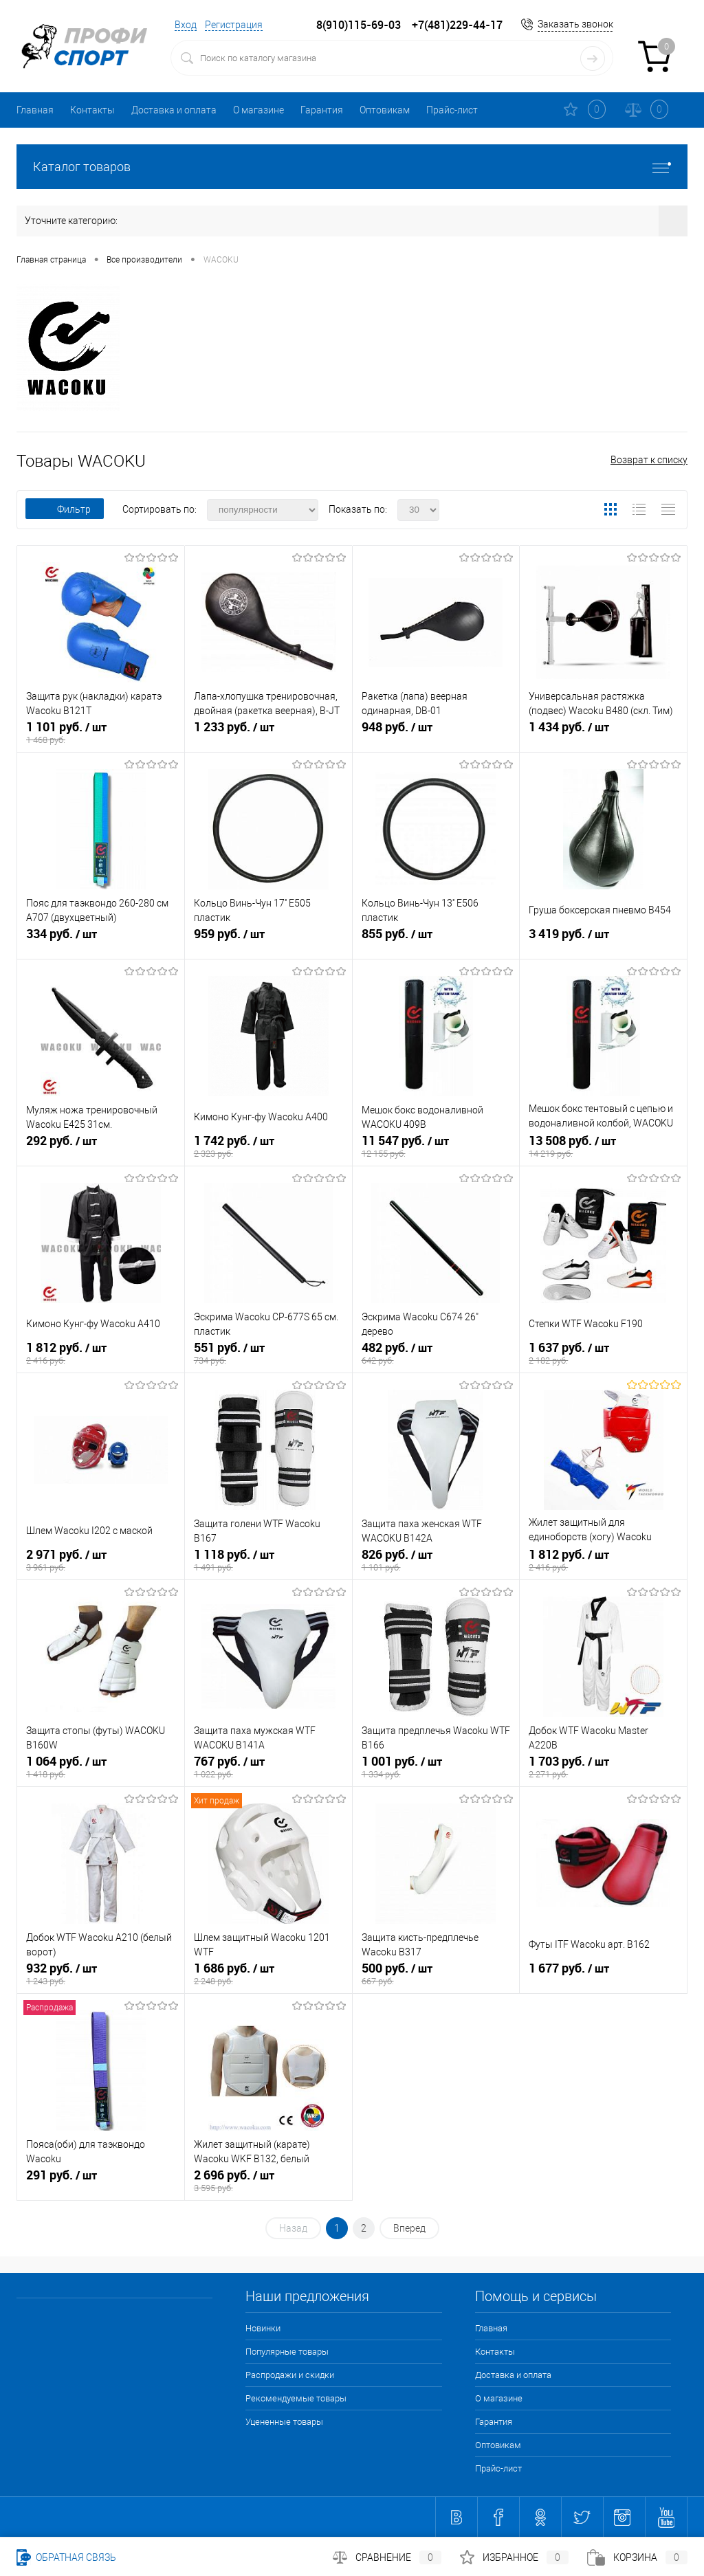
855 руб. (436, 940)
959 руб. (268, 940)
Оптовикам (385, 109)
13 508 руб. (603, 1147)
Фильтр (64, 509)
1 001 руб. (436, 1768)
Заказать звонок (575, 24)
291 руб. (100, 2181)
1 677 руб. (603, 1975)
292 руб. (100, 1147)
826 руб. (436, 1561)
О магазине (258, 109)
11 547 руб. (436, 1147)
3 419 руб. (603, 940)
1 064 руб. (100, 1768)
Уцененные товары (284, 2422)
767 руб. (268, 1768)
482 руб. (436, 1354)
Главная (35, 109)
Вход (186, 24)
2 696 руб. (268, 2181)
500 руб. (436, 1975)
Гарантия (321, 109)
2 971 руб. (100, 1561)
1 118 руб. (268, 1561)
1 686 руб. (268, 1975)
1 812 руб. (100, 1354)
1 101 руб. (100, 733)
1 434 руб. (603, 733)
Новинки (262, 2328)
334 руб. (100, 940)
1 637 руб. (603, 1354)
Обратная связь (66, 2557)
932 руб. (100, 1975)
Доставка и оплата (174, 109)
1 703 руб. (603, 1768)
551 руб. (268, 1354)
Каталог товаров (352, 166)
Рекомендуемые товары (295, 2398)
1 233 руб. (268, 733)
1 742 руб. (268, 1147)
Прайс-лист (452, 109)
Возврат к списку (649, 460)
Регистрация (234, 24)
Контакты (92, 109)
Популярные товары (287, 2351)
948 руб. (436, 733)
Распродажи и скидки (289, 2375)
